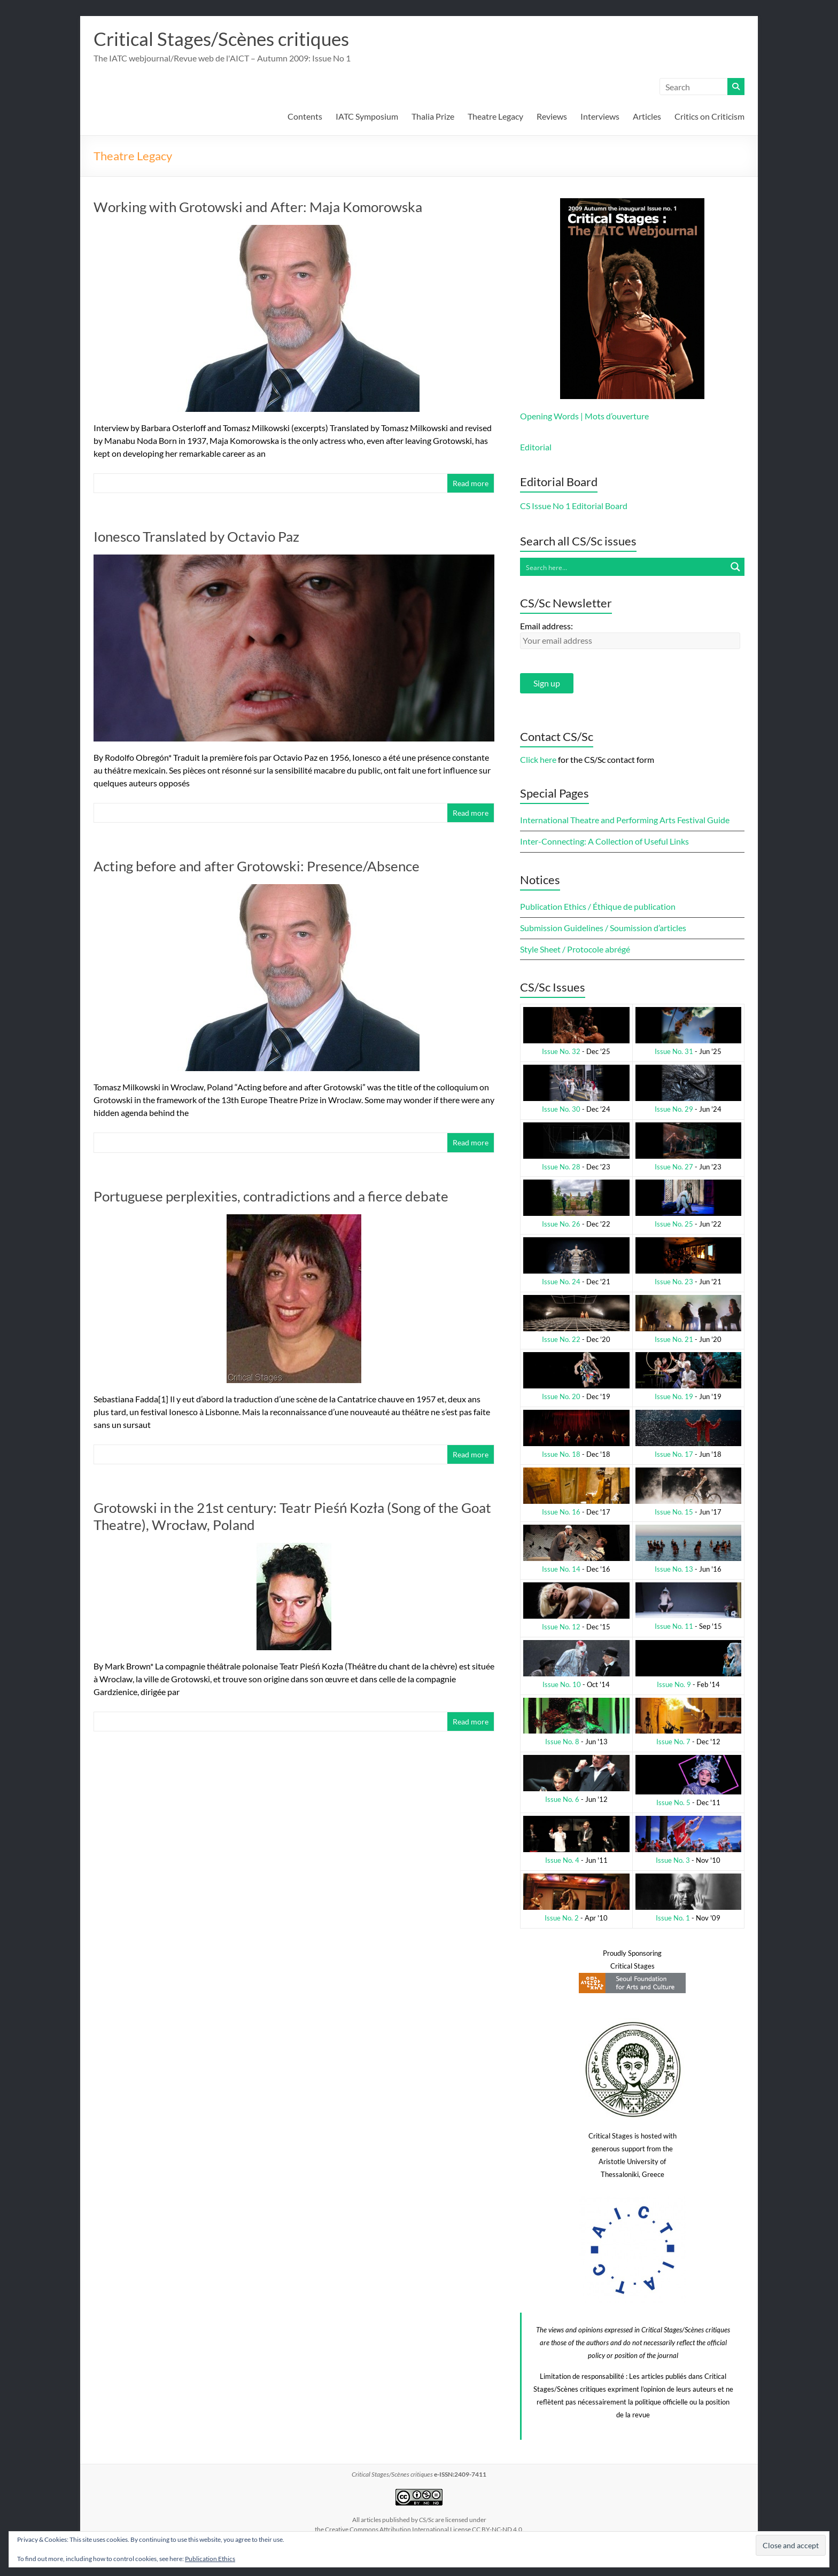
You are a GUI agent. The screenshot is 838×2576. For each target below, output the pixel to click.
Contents (305, 117)
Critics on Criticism (709, 117)
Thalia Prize (433, 117)
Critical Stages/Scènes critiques (225, 39)
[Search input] (623, 567)
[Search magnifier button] (735, 567)
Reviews (552, 117)
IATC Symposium (367, 117)
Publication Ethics (210, 2559)
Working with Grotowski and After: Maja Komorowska (258, 207)
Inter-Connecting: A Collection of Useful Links (604, 842)
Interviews (599, 117)
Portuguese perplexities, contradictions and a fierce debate (271, 1196)
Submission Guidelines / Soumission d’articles (603, 928)
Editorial (536, 447)
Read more (470, 483)
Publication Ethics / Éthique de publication (598, 907)
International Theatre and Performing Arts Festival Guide (625, 820)
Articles (647, 117)
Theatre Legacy (495, 117)
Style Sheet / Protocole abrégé (575, 949)
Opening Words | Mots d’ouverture (584, 416)
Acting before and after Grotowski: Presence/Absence (257, 866)
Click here (538, 760)
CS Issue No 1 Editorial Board (573, 506)
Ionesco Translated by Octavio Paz (196, 536)
